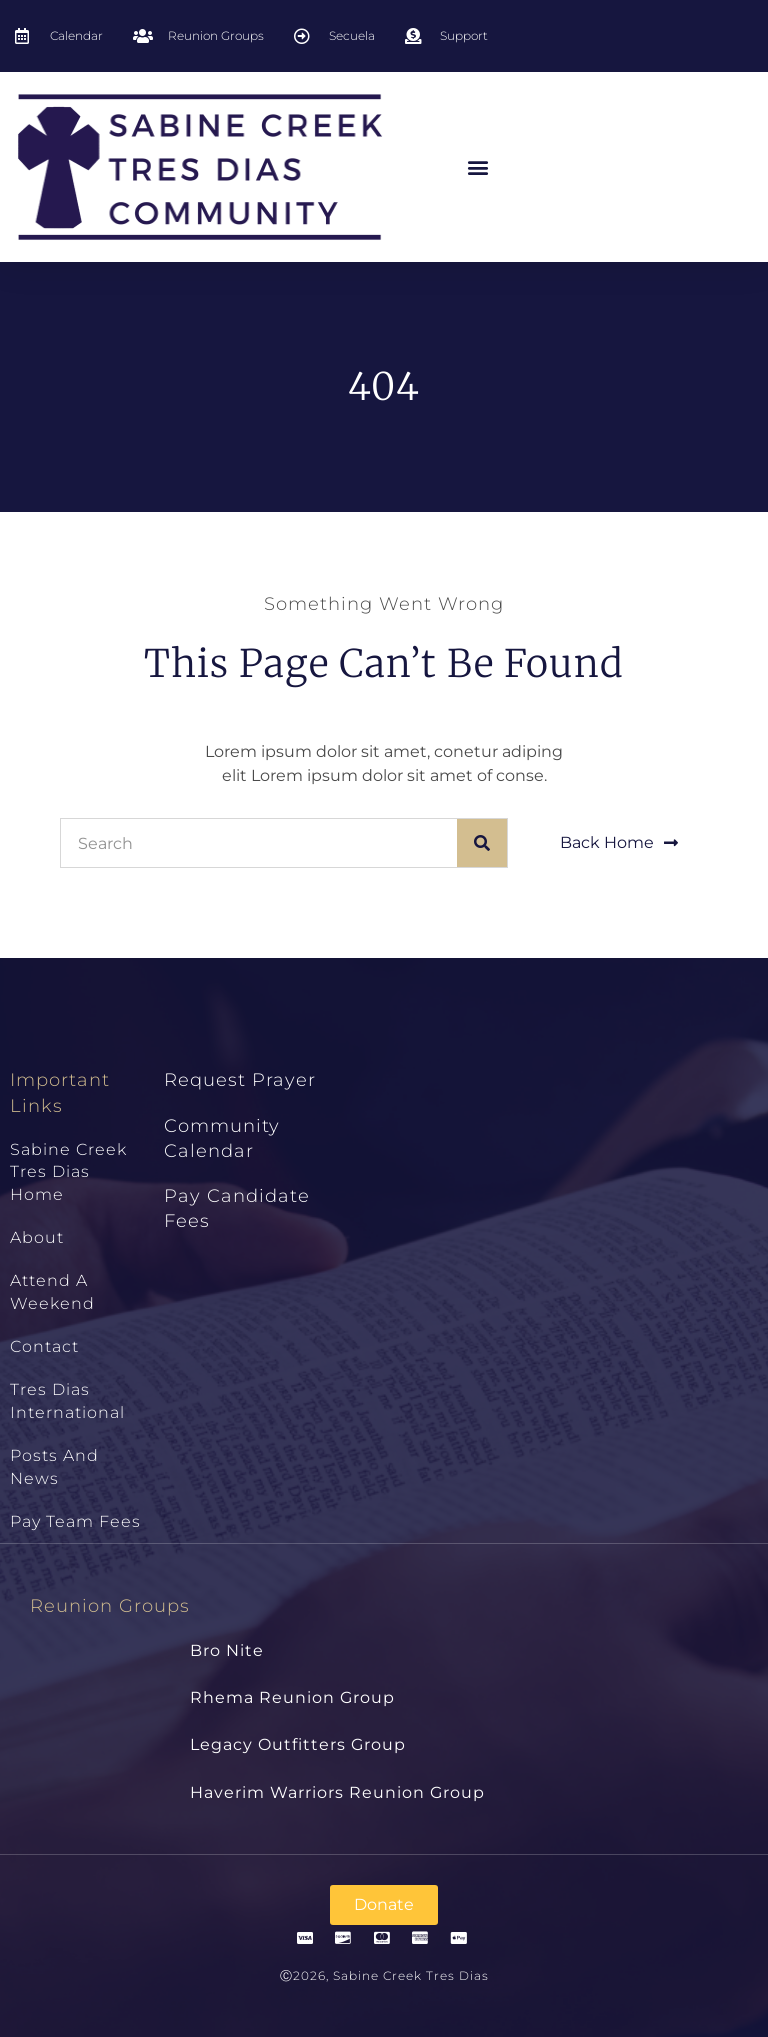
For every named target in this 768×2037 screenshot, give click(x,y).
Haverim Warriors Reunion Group (337, 1792)
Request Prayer (240, 1080)
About (37, 1237)
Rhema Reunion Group (292, 1697)
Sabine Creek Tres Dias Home (68, 1172)
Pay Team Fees (75, 1521)
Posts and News (54, 1466)
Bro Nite (227, 1650)
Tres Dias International (67, 1400)
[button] (478, 167)
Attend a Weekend (52, 1291)
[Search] (482, 843)
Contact (44, 1346)
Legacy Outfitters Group (298, 1744)
